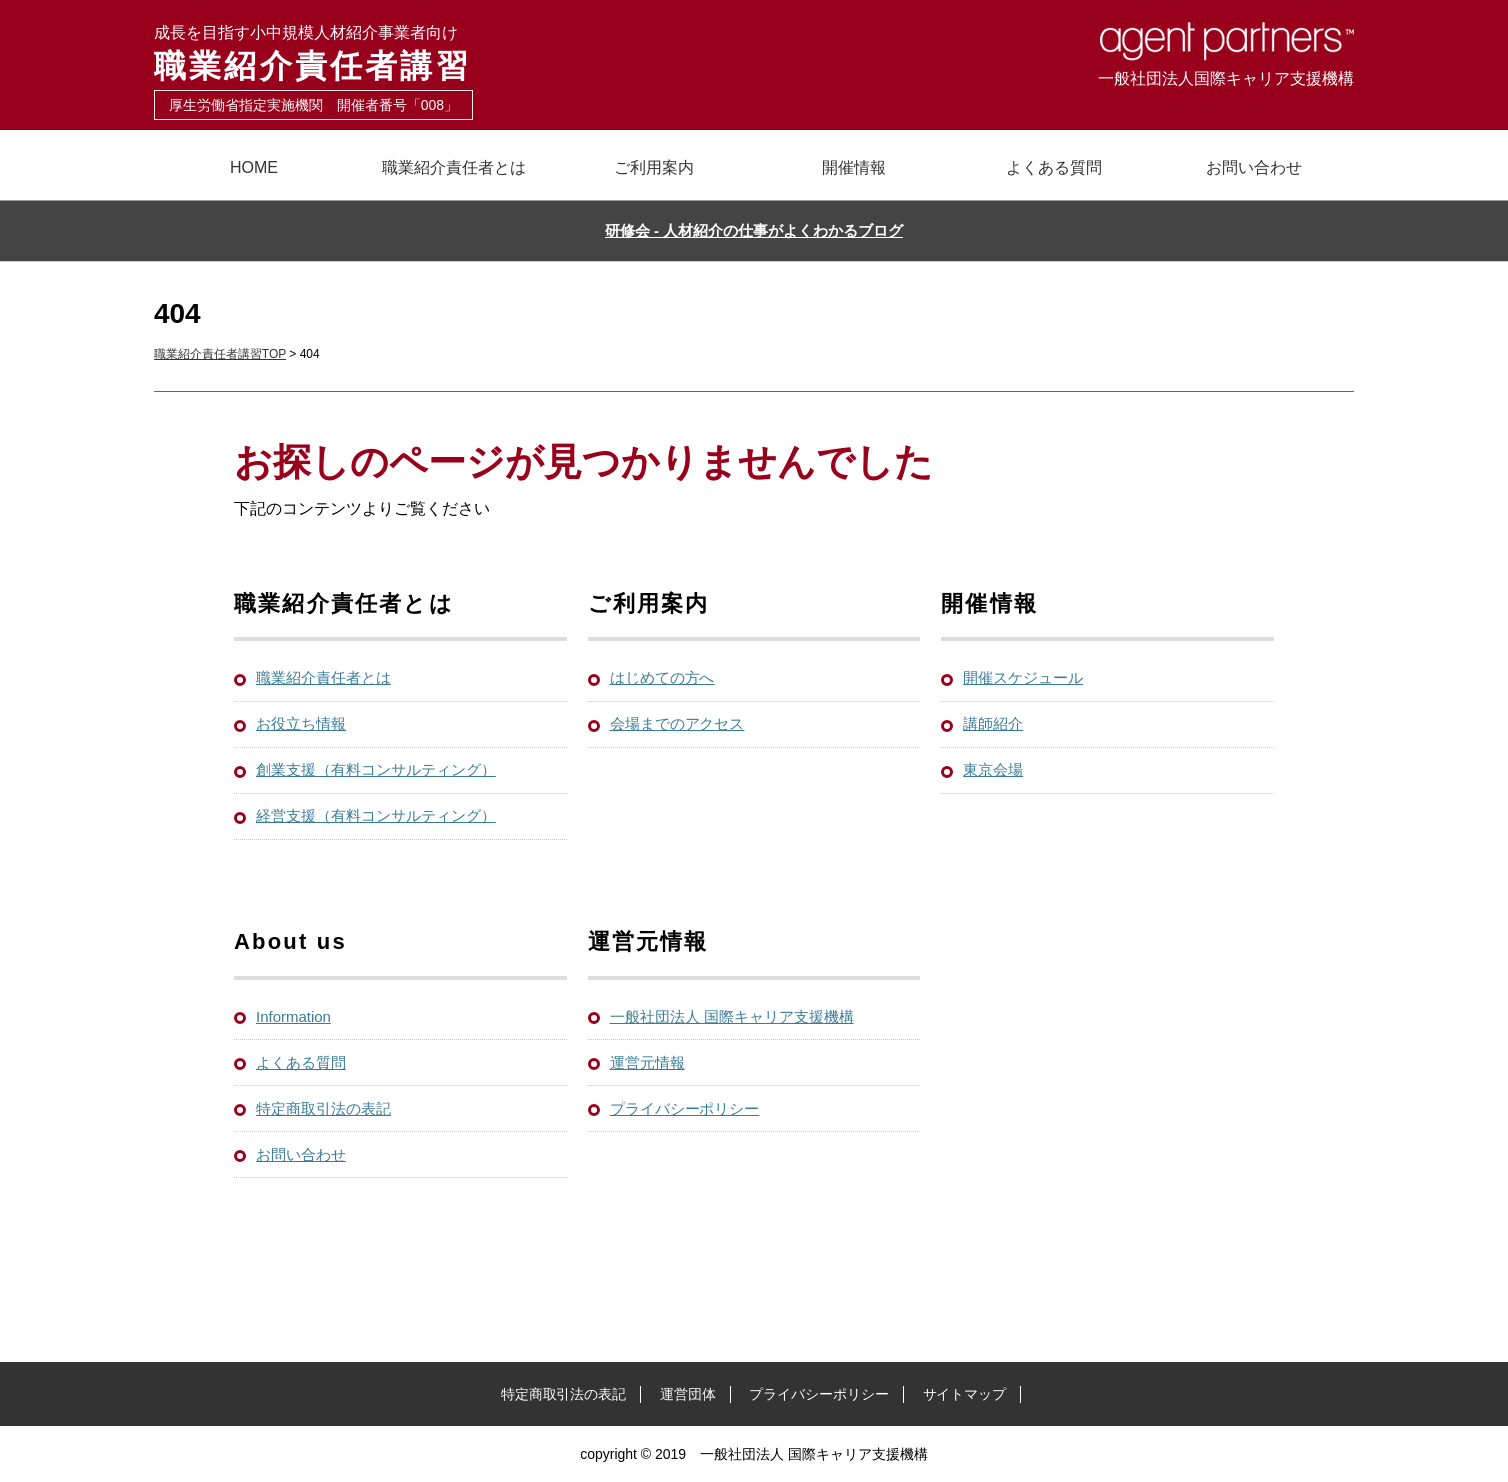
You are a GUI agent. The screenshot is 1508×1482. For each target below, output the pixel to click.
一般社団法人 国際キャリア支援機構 (732, 1016)
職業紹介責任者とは (454, 167)
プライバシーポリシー (685, 1108)
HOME (254, 167)
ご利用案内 (654, 167)
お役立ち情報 (301, 723)
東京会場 (993, 769)
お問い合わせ (1254, 167)
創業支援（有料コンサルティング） (376, 769)
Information (293, 1016)
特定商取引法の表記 (323, 1108)
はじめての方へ (662, 677)
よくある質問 (1054, 167)
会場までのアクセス (677, 723)
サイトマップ (965, 1394)
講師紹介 (993, 723)
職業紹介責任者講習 (454, 53)
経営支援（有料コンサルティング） (376, 815)
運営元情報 (647, 1062)
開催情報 (854, 167)
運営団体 (688, 1394)
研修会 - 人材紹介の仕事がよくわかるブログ (754, 230)
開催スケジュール (1023, 677)
